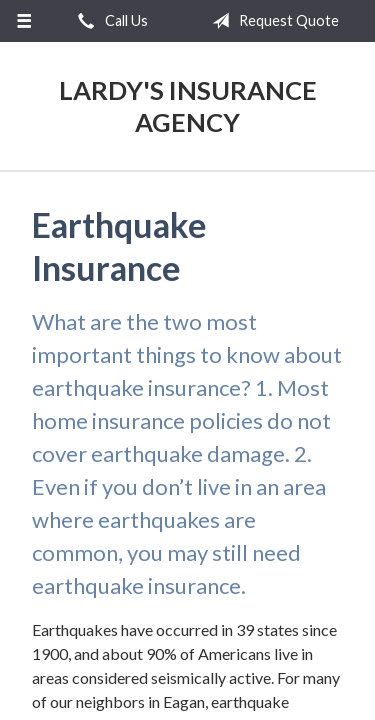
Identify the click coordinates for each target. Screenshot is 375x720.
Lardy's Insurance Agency (188, 106)
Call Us (109, 21)
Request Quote (271, 21)
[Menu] (24, 21)
